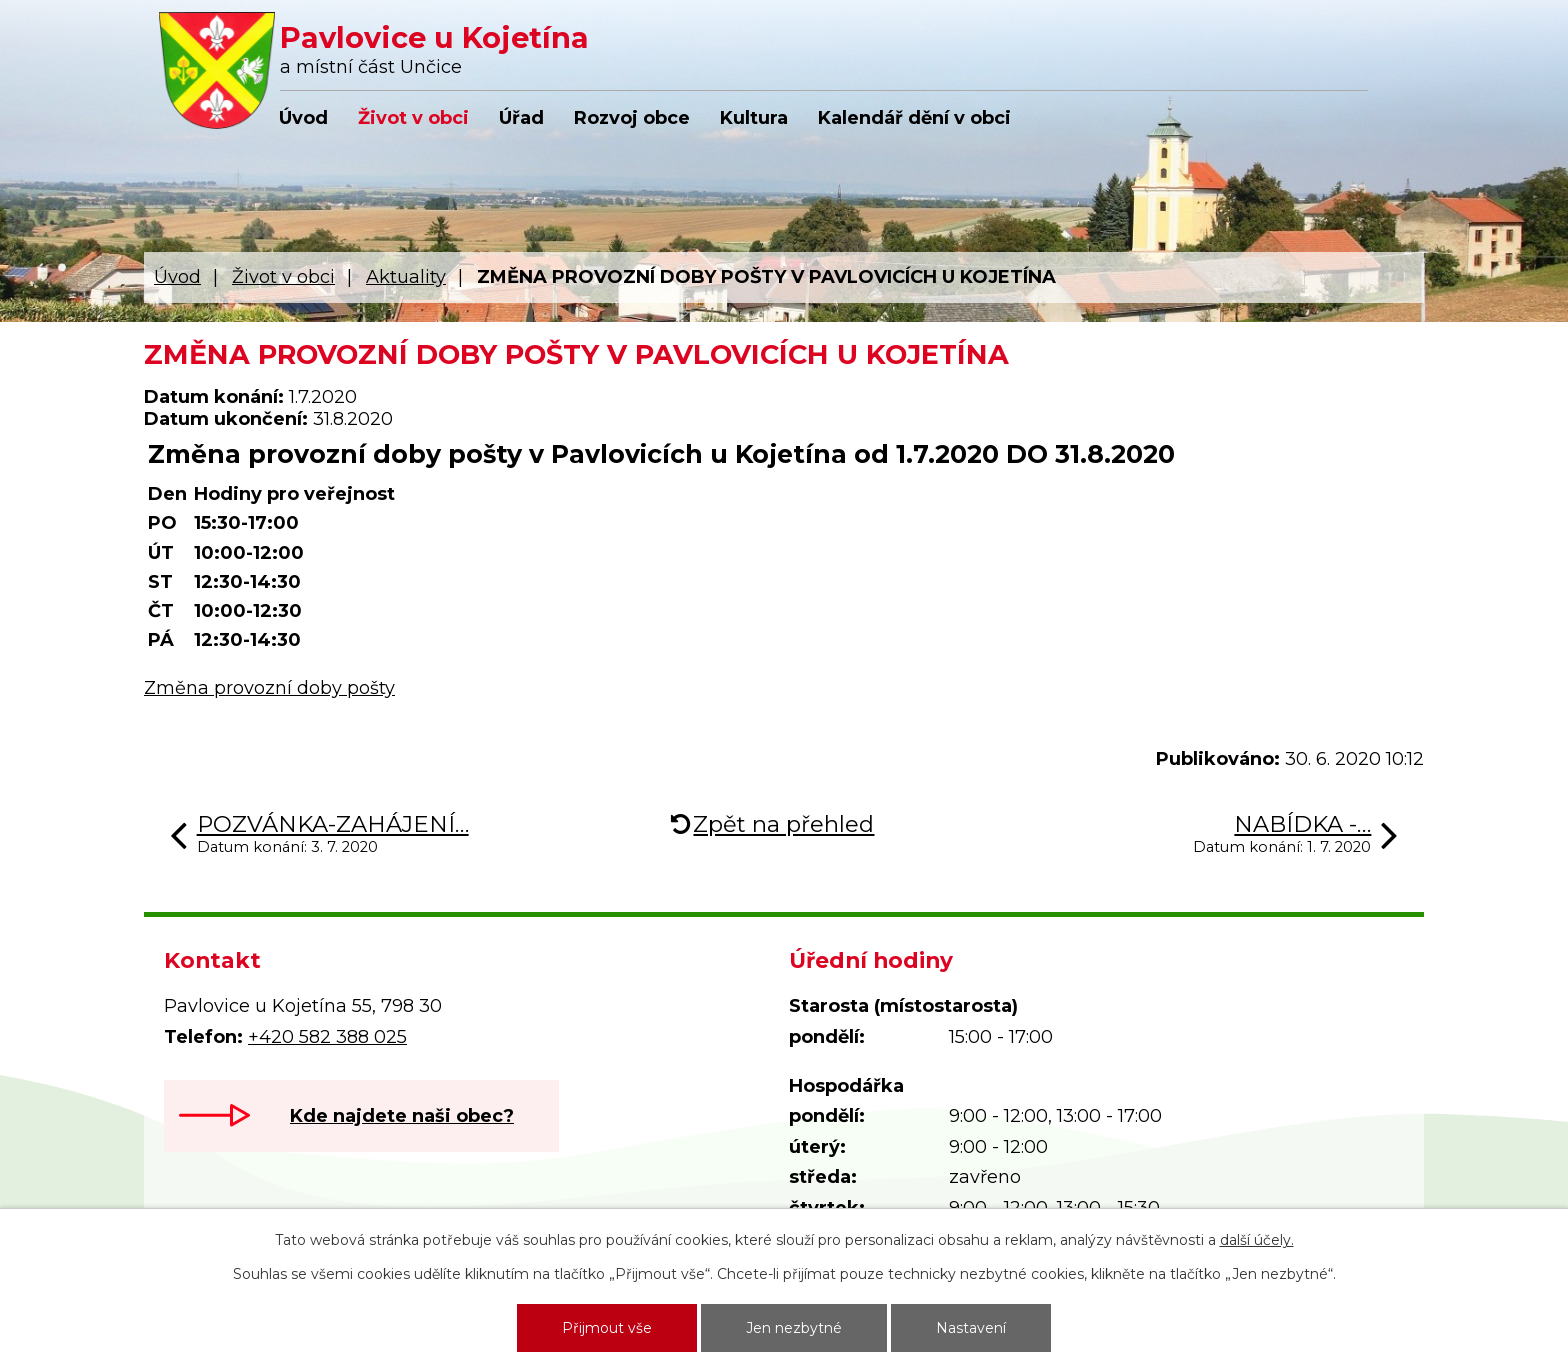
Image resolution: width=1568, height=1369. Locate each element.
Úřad (521, 118)
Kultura (754, 118)
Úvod (303, 118)
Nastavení (971, 1328)
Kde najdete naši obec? (402, 1116)
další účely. (1257, 1240)
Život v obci (413, 118)
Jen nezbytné (794, 1328)
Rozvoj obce (632, 118)
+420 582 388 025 (327, 1037)
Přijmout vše (607, 1328)
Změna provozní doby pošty (269, 688)
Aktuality (406, 277)
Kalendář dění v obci (914, 118)
